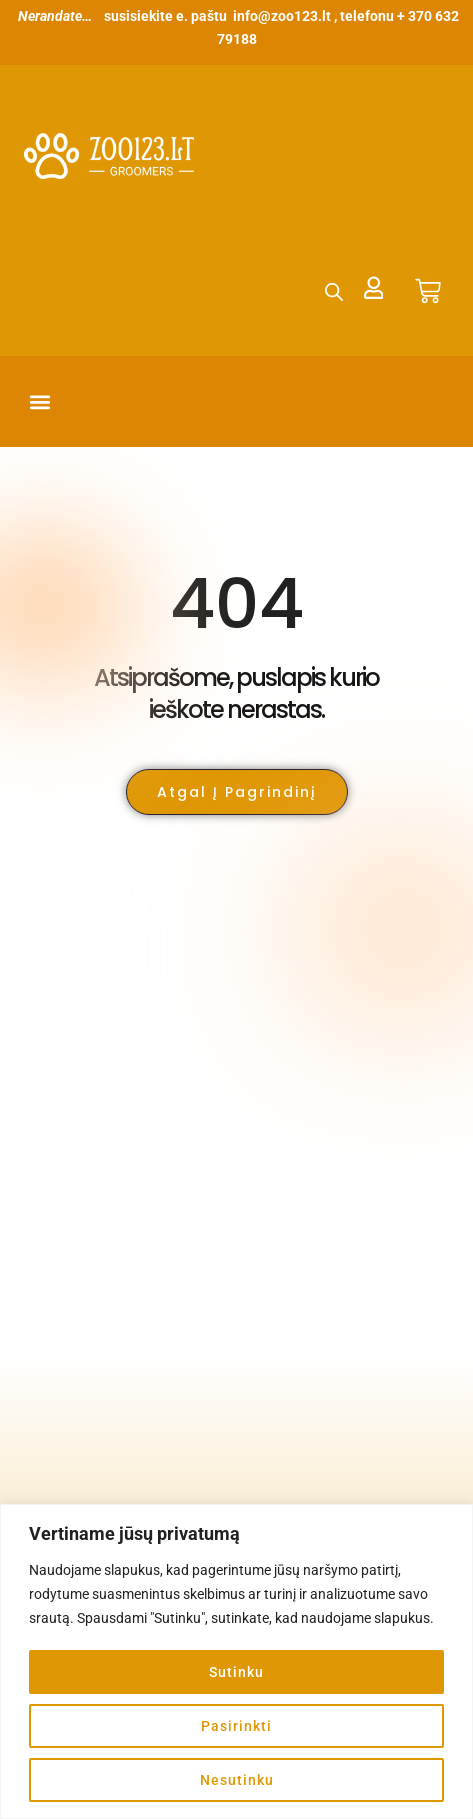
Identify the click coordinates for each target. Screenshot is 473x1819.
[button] (40, 401)
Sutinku (236, 1672)
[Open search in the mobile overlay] (334, 291)
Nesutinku (237, 1780)
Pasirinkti (236, 1726)
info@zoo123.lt (282, 16)
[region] (236, 1661)
